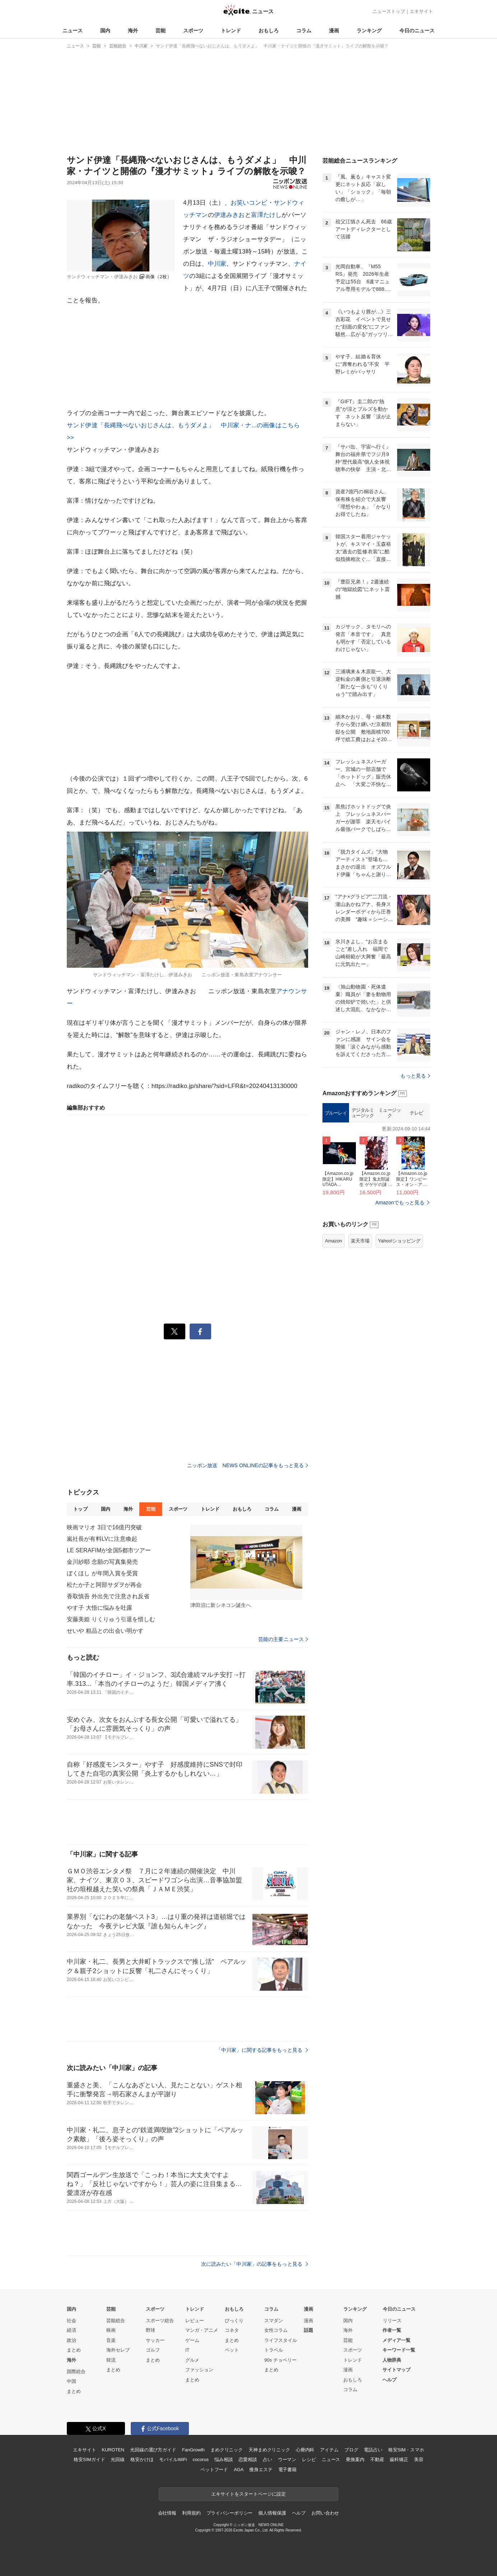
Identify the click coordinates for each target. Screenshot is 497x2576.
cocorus (200, 2459)
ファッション (199, 2369)
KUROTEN (113, 2449)
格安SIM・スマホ (406, 2449)
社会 (71, 2320)
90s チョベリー (280, 2360)
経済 (71, 2330)
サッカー (155, 2340)
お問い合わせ (325, 2513)
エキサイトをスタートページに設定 (248, 2494)
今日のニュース (417, 30)
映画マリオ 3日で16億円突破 (104, 1527)
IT (187, 2350)
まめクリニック (226, 2449)
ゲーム (192, 2340)
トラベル (273, 2350)
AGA (238, 2469)
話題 (308, 2330)
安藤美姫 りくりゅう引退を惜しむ (111, 1619)
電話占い (373, 2449)
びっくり (234, 2320)
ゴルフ (153, 2350)
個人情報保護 (272, 2513)
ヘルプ (389, 2379)
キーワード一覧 (398, 2350)
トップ (80, 1509)
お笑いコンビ (249, 202)
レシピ (309, 2459)
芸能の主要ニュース (283, 1639)
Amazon (333, 1240)
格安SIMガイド (89, 2459)
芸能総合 (115, 2320)
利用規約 (191, 2513)
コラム (303, 30)
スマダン (273, 2320)
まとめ (74, 2350)
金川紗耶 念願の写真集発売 (102, 1562)
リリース (392, 2320)
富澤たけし (266, 214)
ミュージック (389, 1113)
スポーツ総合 (160, 2320)
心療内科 (305, 2449)
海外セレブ (118, 2350)
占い (267, 2459)
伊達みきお (229, 214)
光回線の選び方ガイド (153, 2449)
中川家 (217, 263)
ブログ (351, 2449)
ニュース (72, 30)
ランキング (369, 30)
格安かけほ (141, 2459)
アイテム (329, 2449)
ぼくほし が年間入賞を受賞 (102, 1573)
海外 (133, 30)
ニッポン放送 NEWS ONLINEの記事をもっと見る (247, 1465)
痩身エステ (260, 2469)
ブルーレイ (336, 1113)
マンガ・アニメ (201, 2330)
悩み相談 (223, 2459)
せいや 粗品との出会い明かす (105, 1631)
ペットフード (214, 2469)
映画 (111, 2330)
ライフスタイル (280, 2340)
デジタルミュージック (363, 1113)
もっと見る (415, 1076)
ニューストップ (388, 11)
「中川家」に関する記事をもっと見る (262, 2050)
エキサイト (421, 11)
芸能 (160, 30)
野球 (150, 2330)
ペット (232, 2350)
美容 (418, 2459)
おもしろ (269, 30)
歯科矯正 (399, 2459)
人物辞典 (391, 2360)
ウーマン (287, 2459)
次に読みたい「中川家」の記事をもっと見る (254, 2264)
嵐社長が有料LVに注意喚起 (102, 1539)
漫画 (334, 30)
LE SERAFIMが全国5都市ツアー (109, 1550)
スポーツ (193, 30)
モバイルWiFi (173, 2459)
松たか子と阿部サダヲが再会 (104, 1585)
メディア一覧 (396, 2340)
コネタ (232, 2330)
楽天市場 (360, 1240)
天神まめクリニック (269, 2449)
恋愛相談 (247, 2459)
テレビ (416, 1113)
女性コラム (276, 2330)
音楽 (111, 2340)
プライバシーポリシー (229, 2513)
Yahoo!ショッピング (399, 1240)
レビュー (194, 2320)
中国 (71, 2381)
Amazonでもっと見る (399, 1202)
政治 (71, 2340)
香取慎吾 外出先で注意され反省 (108, 1596)
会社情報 (167, 2513)
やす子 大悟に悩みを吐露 (99, 1608)
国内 (105, 30)
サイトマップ (396, 2369)
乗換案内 (355, 2459)
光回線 (118, 2459)
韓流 (111, 2360)
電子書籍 (287, 2469)
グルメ (192, 2360)
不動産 (377, 2459)
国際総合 (76, 2371)
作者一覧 (391, 2330)
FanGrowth (193, 2449)
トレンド (231, 30)
